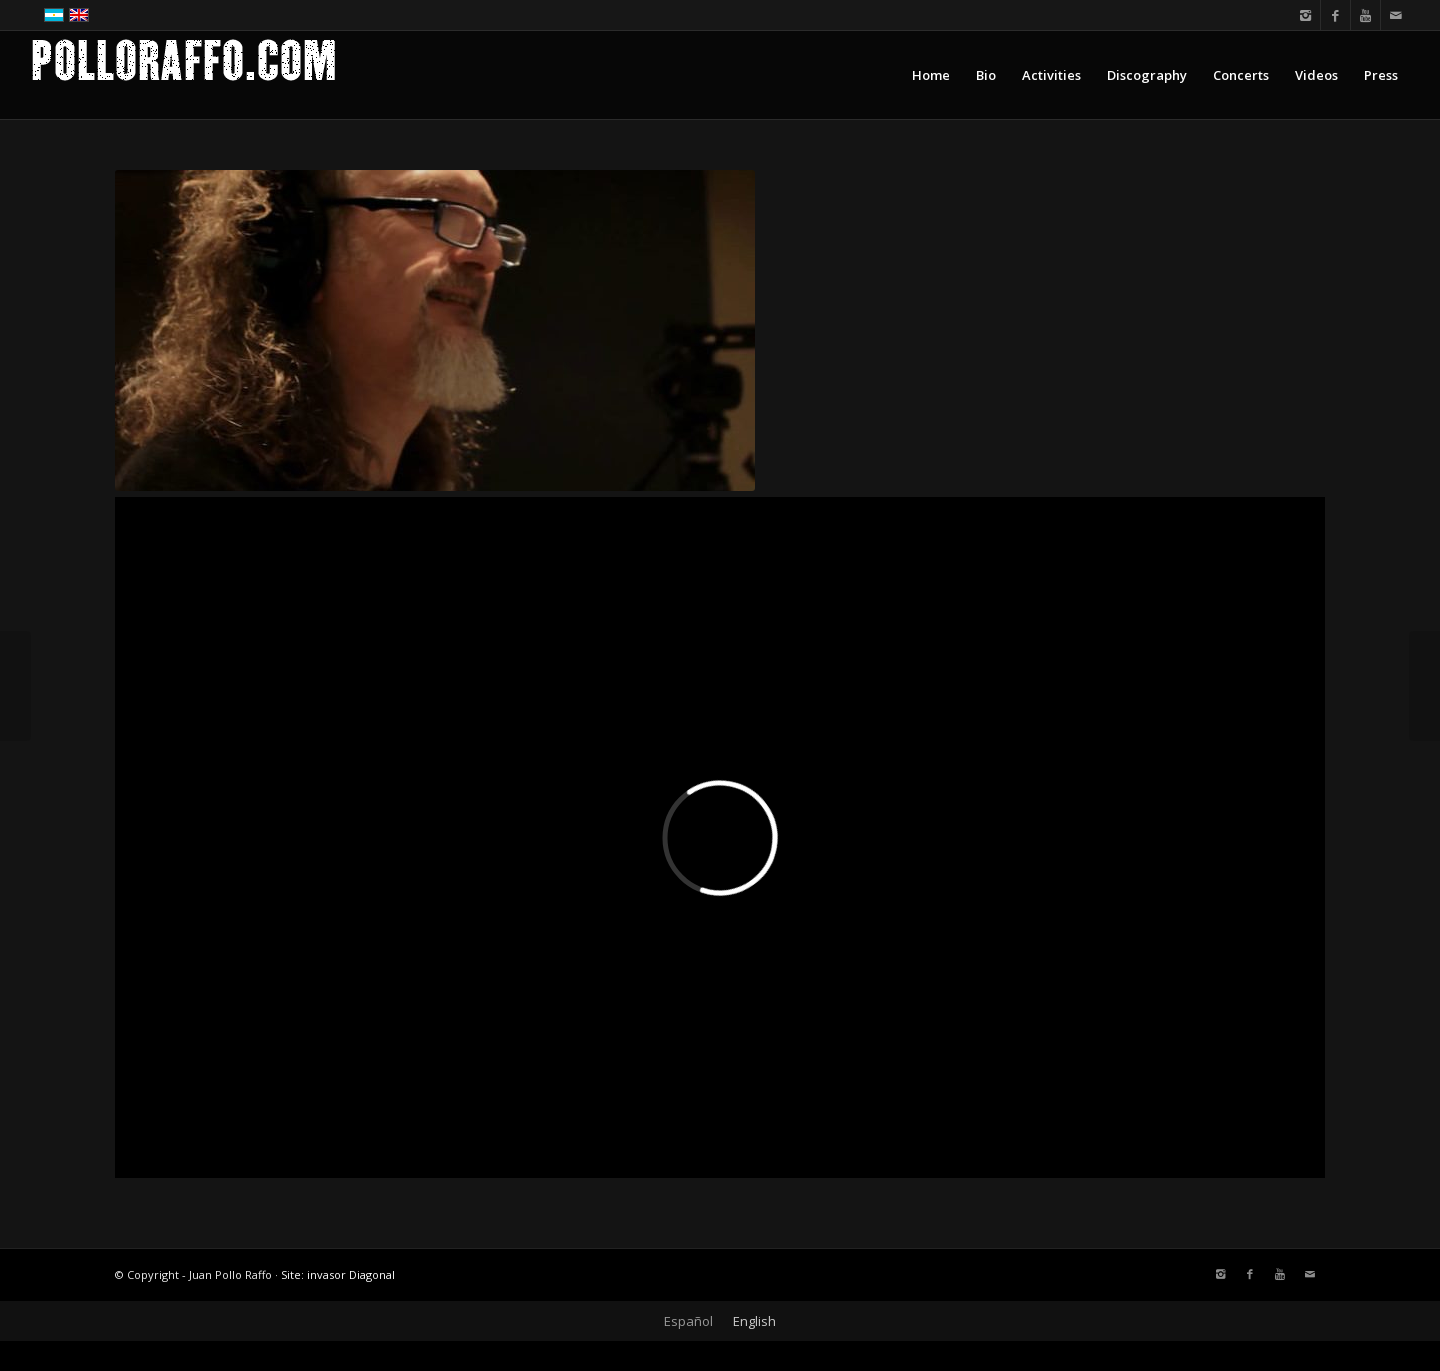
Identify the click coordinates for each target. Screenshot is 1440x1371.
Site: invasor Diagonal (338, 1274)
